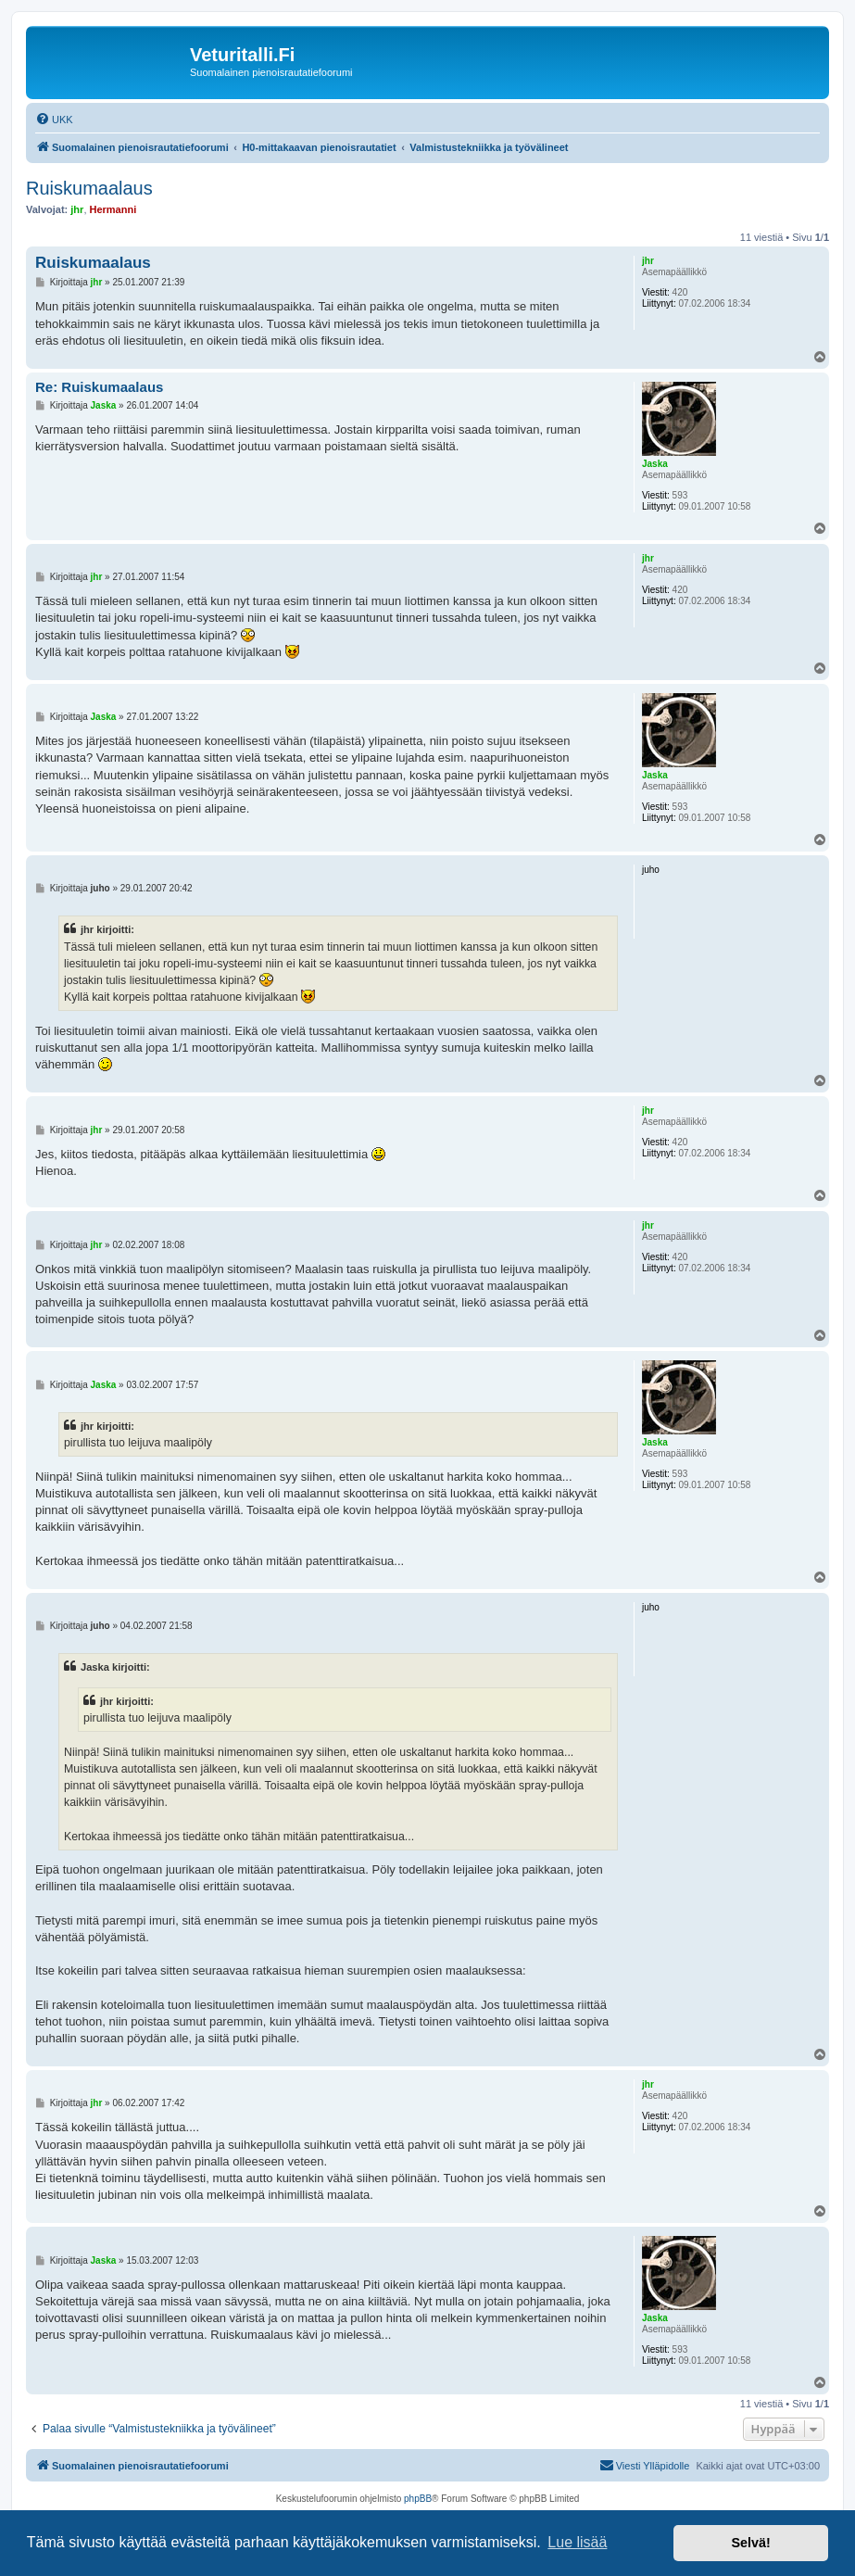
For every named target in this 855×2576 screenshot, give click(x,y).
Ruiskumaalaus (89, 188)
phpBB (418, 2499)
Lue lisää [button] (577, 2542)
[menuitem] (54, 119)
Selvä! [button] (750, 2542)
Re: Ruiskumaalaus (99, 387)
